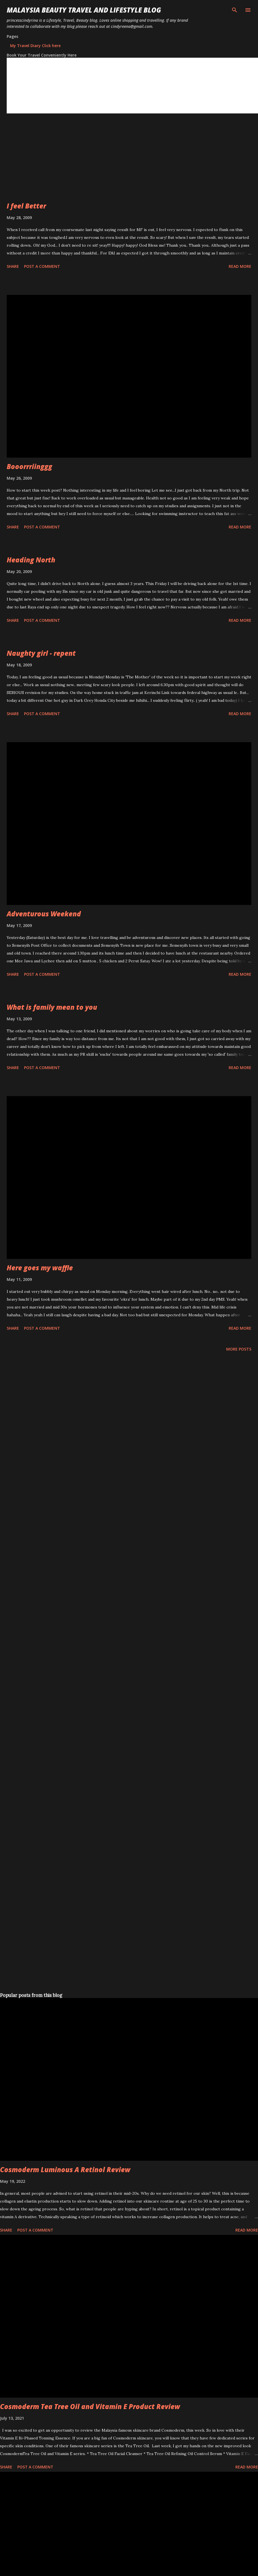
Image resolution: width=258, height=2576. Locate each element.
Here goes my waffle (40, 1267)
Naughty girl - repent (41, 653)
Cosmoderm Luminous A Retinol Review (65, 2169)
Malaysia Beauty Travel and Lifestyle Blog (84, 9)
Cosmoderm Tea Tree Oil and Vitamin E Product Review (90, 2406)
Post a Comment (42, 266)
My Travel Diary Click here (35, 45)
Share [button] (13, 266)
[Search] (234, 10)
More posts (238, 1349)
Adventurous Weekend (44, 913)
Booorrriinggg (29, 466)
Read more (240, 266)
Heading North (31, 559)
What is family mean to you (52, 1007)
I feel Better (26, 205)
